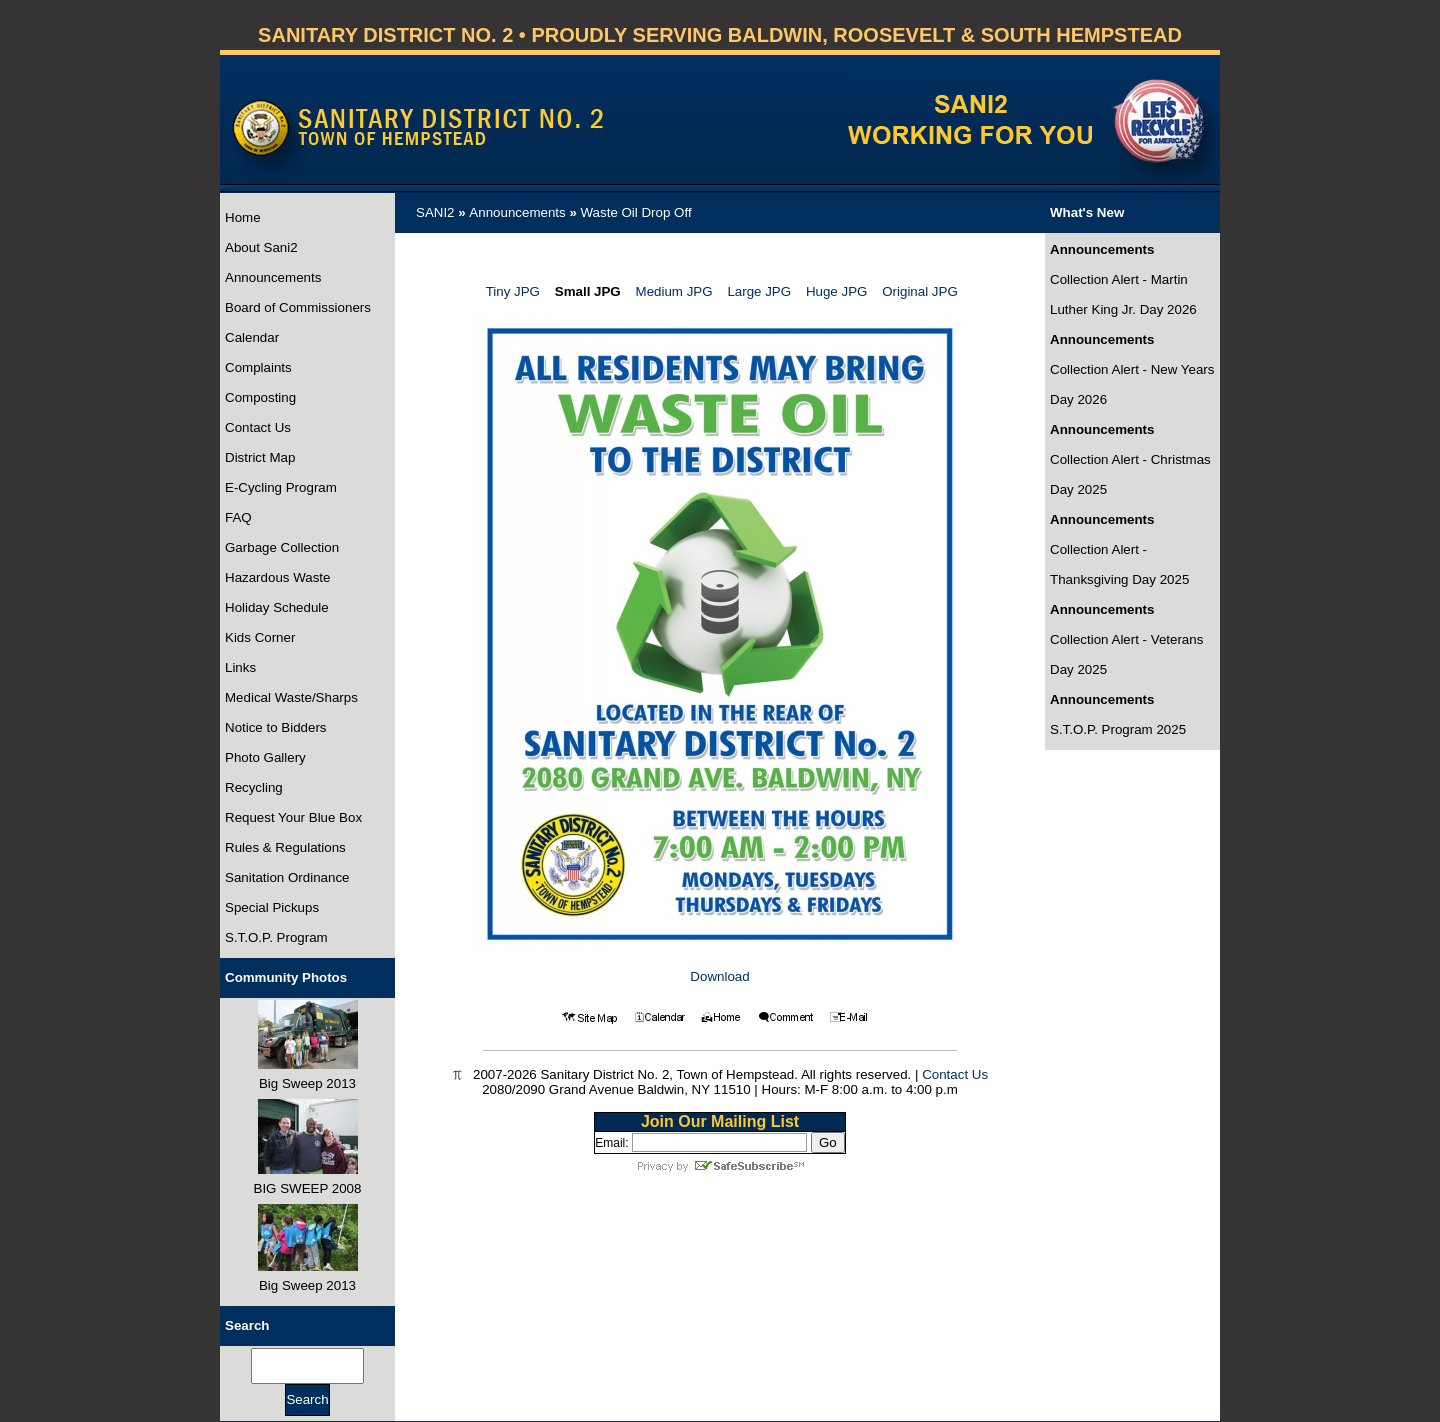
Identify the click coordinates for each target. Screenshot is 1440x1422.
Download (719, 976)
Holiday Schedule (277, 607)
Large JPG (759, 291)
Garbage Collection (282, 547)
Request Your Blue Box (293, 817)
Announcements (273, 277)
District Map (260, 457)
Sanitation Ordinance (287, 877)
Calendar (252, 337)
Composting (260, 397)
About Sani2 (261, 247)
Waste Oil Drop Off (636, 212)
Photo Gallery (265, 757)
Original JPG (920, 291)
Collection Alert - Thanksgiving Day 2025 (1119, 564)
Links (240, 667)
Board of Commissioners (298, 307)
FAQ (238, 517)
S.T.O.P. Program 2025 (1118, 729)
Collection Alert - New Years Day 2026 (1132, 384)
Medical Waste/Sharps (291, 697)
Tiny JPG (513, 291)
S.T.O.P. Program (276, 937)
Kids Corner (260, 637)
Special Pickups (272, 907)
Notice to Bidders (276, 727)
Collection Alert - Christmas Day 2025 (1130, 474)
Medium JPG (674, 291)
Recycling (254, 787)
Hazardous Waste (277, 577)
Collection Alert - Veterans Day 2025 (1126, 654)
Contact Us (258, 427)
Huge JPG (837, 291)
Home (243, 217)
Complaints (258, 367)
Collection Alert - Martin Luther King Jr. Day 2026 (1123, 294)
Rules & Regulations (285, 847)
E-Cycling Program (281, 487)
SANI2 (435, 212)
